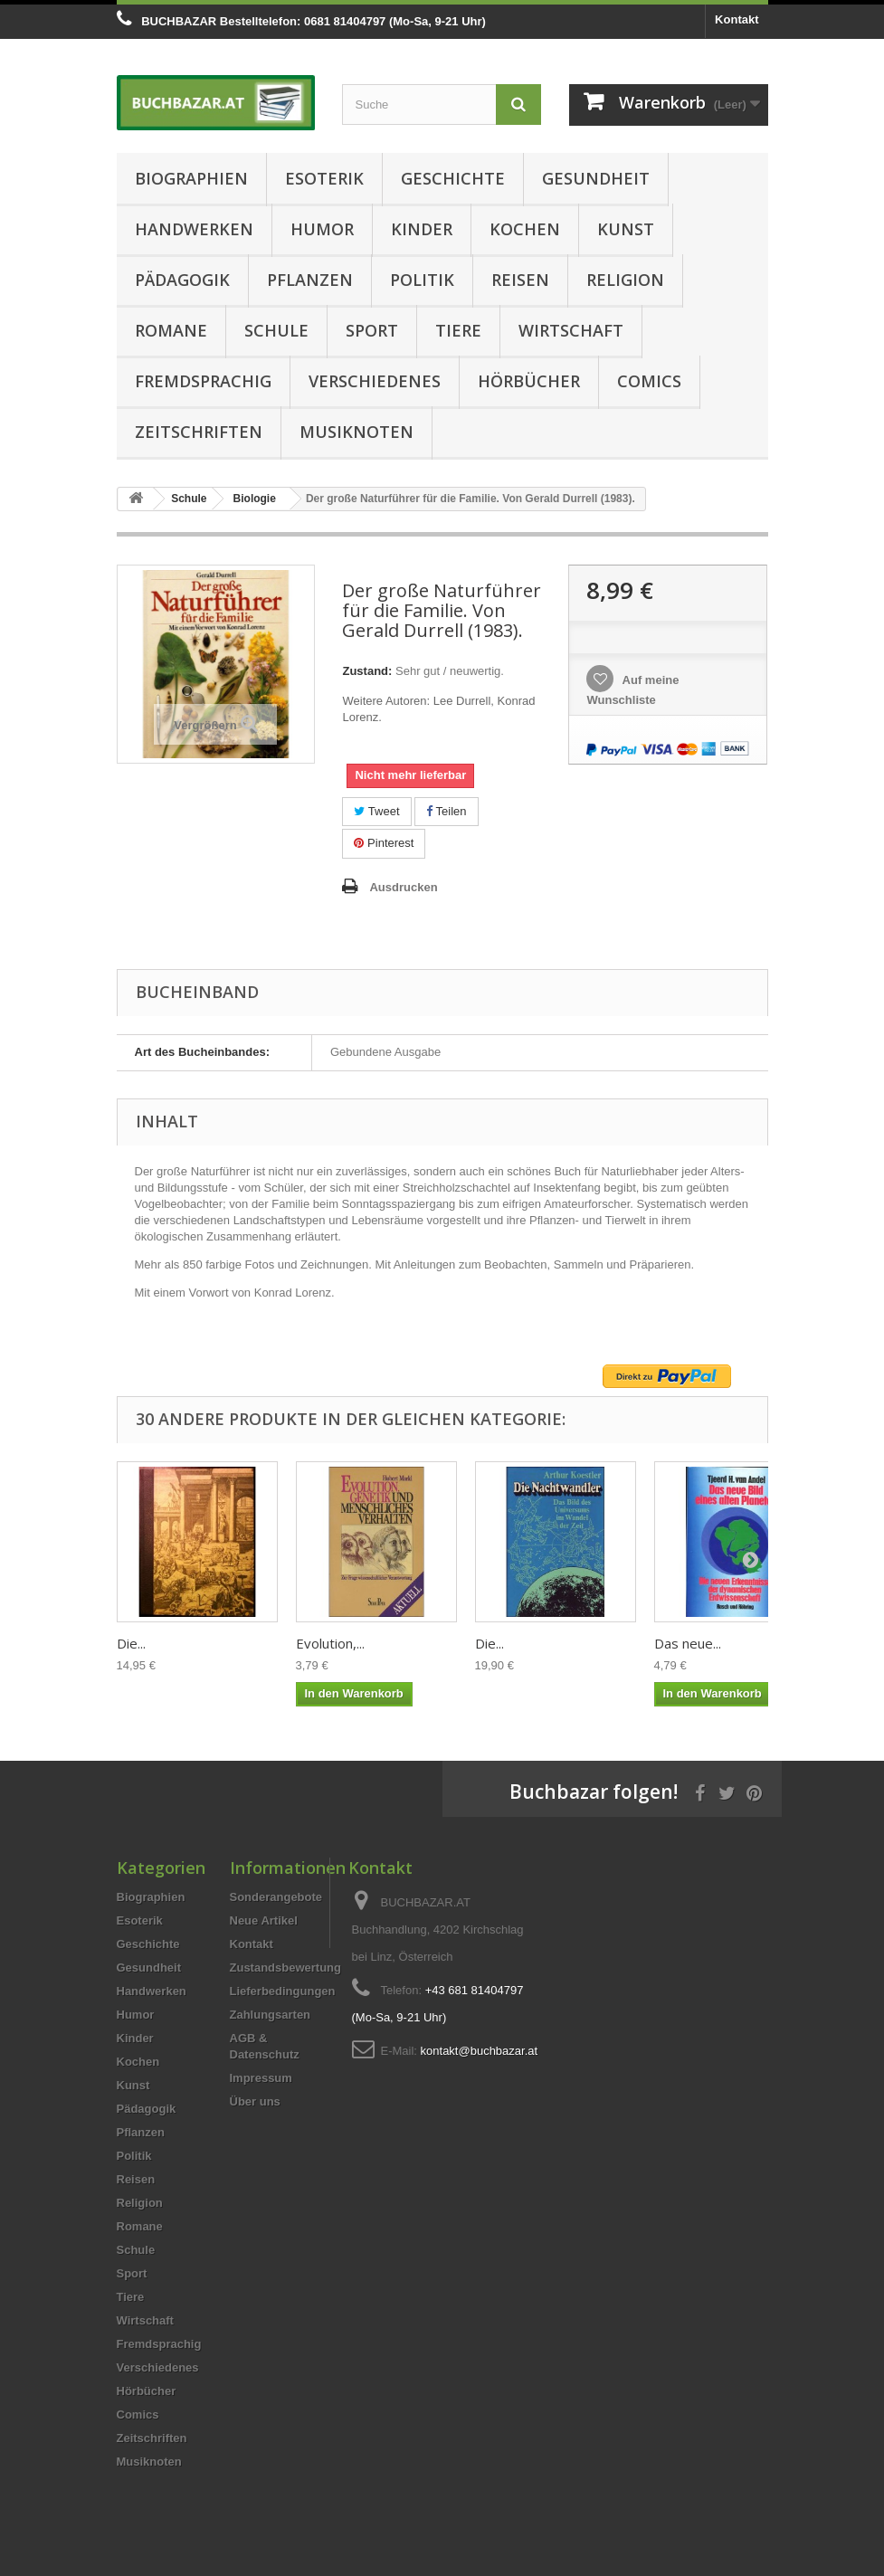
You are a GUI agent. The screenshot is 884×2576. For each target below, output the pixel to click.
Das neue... (687, 1643)
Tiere (458, 330)
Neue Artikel (264, 1920)
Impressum (261, 2078)
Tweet (376, 811)
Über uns (255, 2101)
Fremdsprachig (203, 381)
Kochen (525, 229)
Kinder (421, 229)
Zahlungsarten (270, 2014)
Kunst (625, 229)
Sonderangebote (276, 1897)
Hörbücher (529, 381)
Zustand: (367, 671)
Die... (131, 1643)
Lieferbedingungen (283, 1991)
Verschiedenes (375, 381)
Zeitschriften (198, 431)
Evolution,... (330, 1643)
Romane (171, 330)
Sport (372, 330)
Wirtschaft (570, 330)
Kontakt (736, 19)
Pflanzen (310, 279)
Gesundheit (596, 178)
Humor (322, 229)
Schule (276, 330)
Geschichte (453, 178)
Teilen (446, 811)
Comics (649, 381)
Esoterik (324, 178)
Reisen (520, 279)
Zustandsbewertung (286, 1967)
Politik (422, 279)
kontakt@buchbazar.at (479, 2051)
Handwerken (194, 229)
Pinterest (383, 843)
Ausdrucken (403, 887)
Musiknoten (356, 431)
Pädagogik (182, 279)
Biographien (191, 178)
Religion (625, 279)
